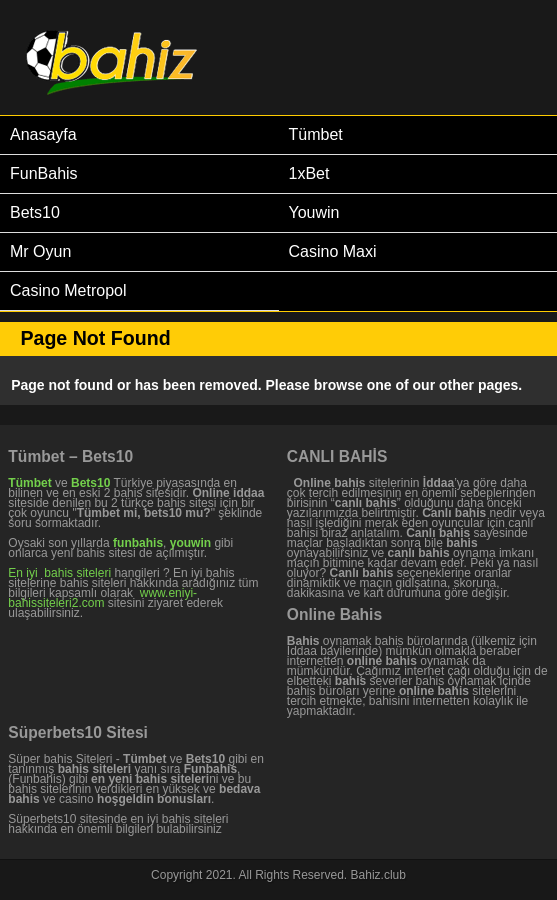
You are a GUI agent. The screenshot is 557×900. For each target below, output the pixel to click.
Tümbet (316, 134)
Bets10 (35, 212)
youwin (190, 543)
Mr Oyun (40, 251)
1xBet (309, 173)
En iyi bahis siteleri (59, 573)
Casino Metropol (68, 290)
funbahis (138, 543)
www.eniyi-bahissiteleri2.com (102, 598)
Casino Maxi (333, 251)
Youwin (314, 212)
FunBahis (44, 173)
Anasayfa (43, 134)
